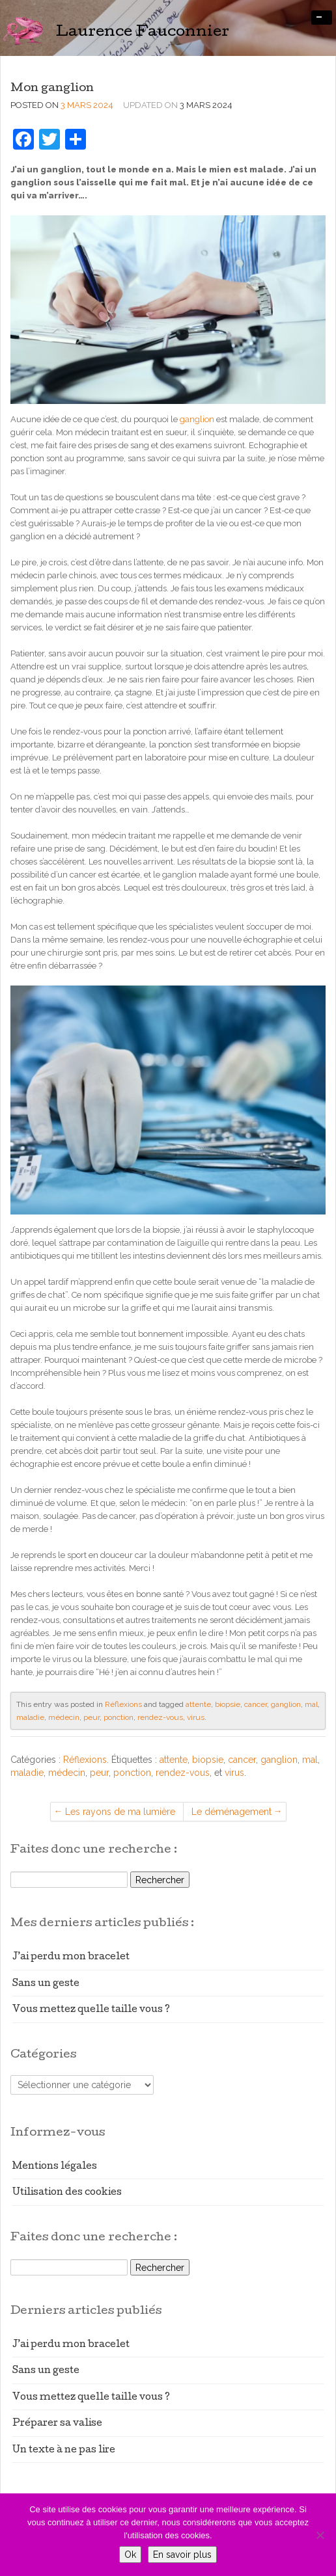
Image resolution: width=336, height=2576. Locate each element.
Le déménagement (231, 1811)
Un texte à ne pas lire (63, 2450)
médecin (63, 1717)
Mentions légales (54, 2166)
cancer (255, 1704)
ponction (118, 1717)
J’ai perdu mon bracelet (71, 1957)
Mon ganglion (52, 88)
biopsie (227, 1704)
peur (91, 1717)
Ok (130, 2554)
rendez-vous (160, 1717)
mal (311, 1704)
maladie (30, 1717)
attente (198, 1704)
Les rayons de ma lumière (120, 1811)
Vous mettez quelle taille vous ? (91, 2010)
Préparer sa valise (57, 2423)
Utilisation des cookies (67, 2192)
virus (195, 1717)
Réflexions (123, 1704)
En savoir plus (182, 2554)
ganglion (197, 419)
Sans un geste (45, 1984)
